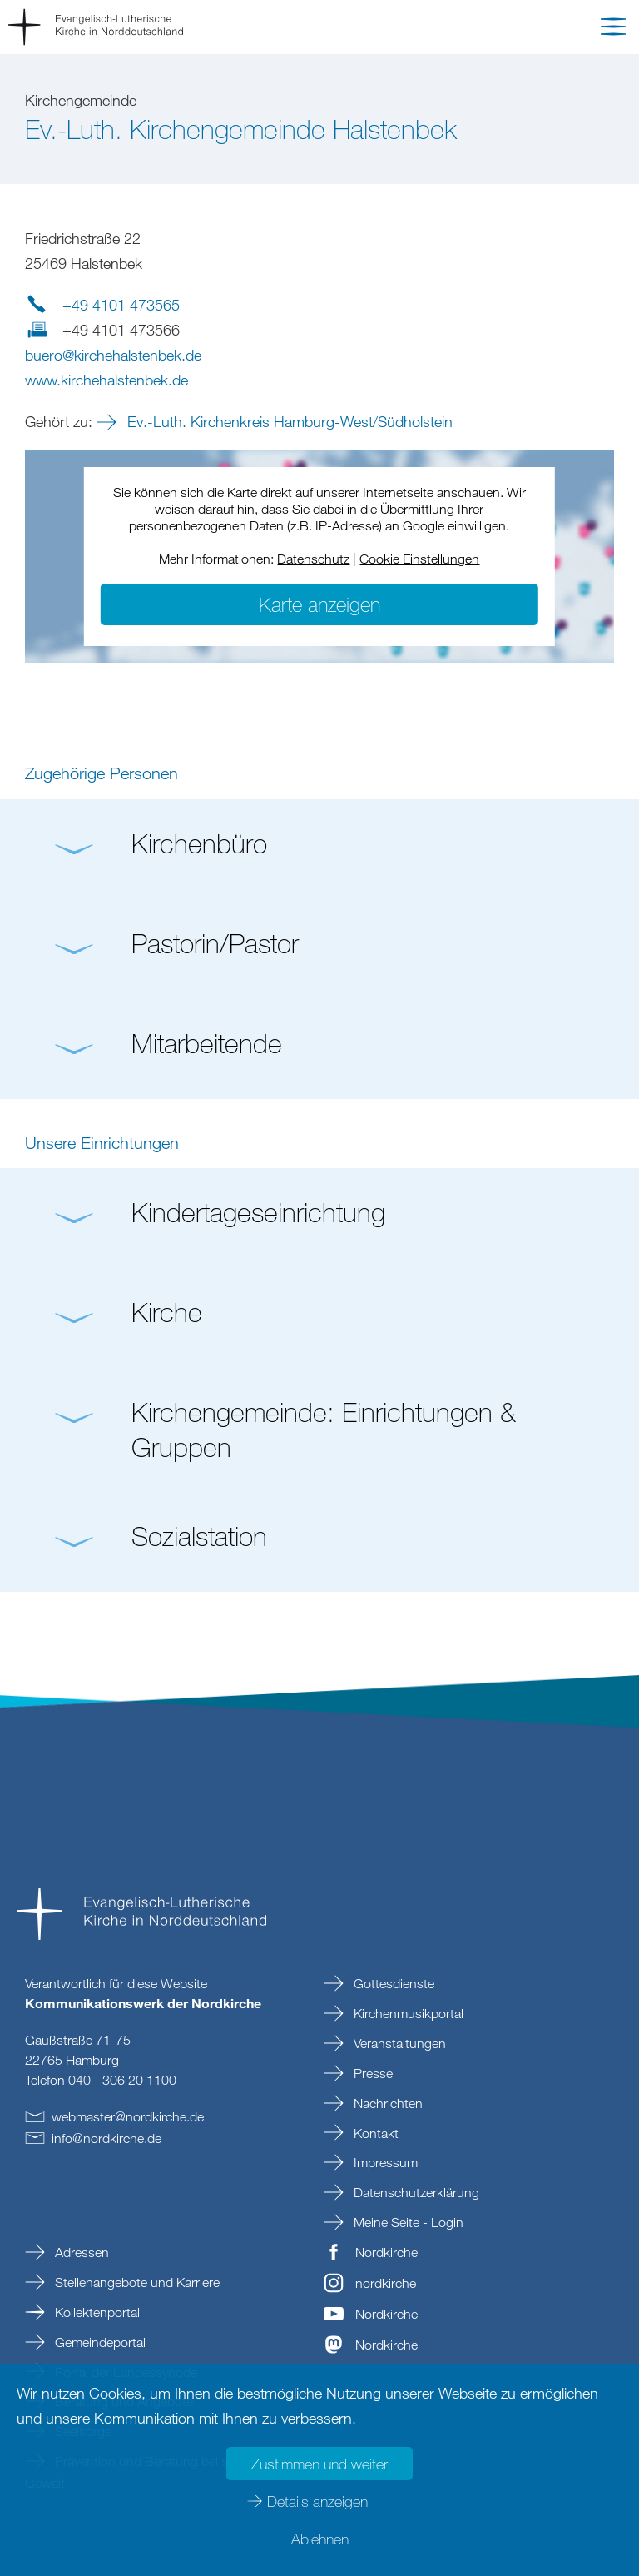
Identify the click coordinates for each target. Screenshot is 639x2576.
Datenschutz (313, 558)
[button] (613, 30)
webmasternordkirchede (128, 2116)
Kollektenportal (96, 2312)
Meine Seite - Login (406, 2222)
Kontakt (374, 2133)
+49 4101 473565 (121, 305)
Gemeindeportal (99, 2342)
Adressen (80, 2252)
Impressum (384, 2162)
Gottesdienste (392, 1983)
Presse (371, 2073)
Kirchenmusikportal (406, 2013)
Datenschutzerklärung (414, 2192)
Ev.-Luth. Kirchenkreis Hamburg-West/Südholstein (288, 421)
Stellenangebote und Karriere (136, 2282)
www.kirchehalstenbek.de (106, 379)
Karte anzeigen (319, 604)
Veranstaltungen (398, 2043)
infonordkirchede (106, 2138)
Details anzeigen (317, 2501)
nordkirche (385, 2282)
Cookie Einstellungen (419, 558)
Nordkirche (386, 2252)
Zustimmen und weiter (319, 2463)
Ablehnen (320, 2538)
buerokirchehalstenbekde (113, 355)
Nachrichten (386, 2103)
